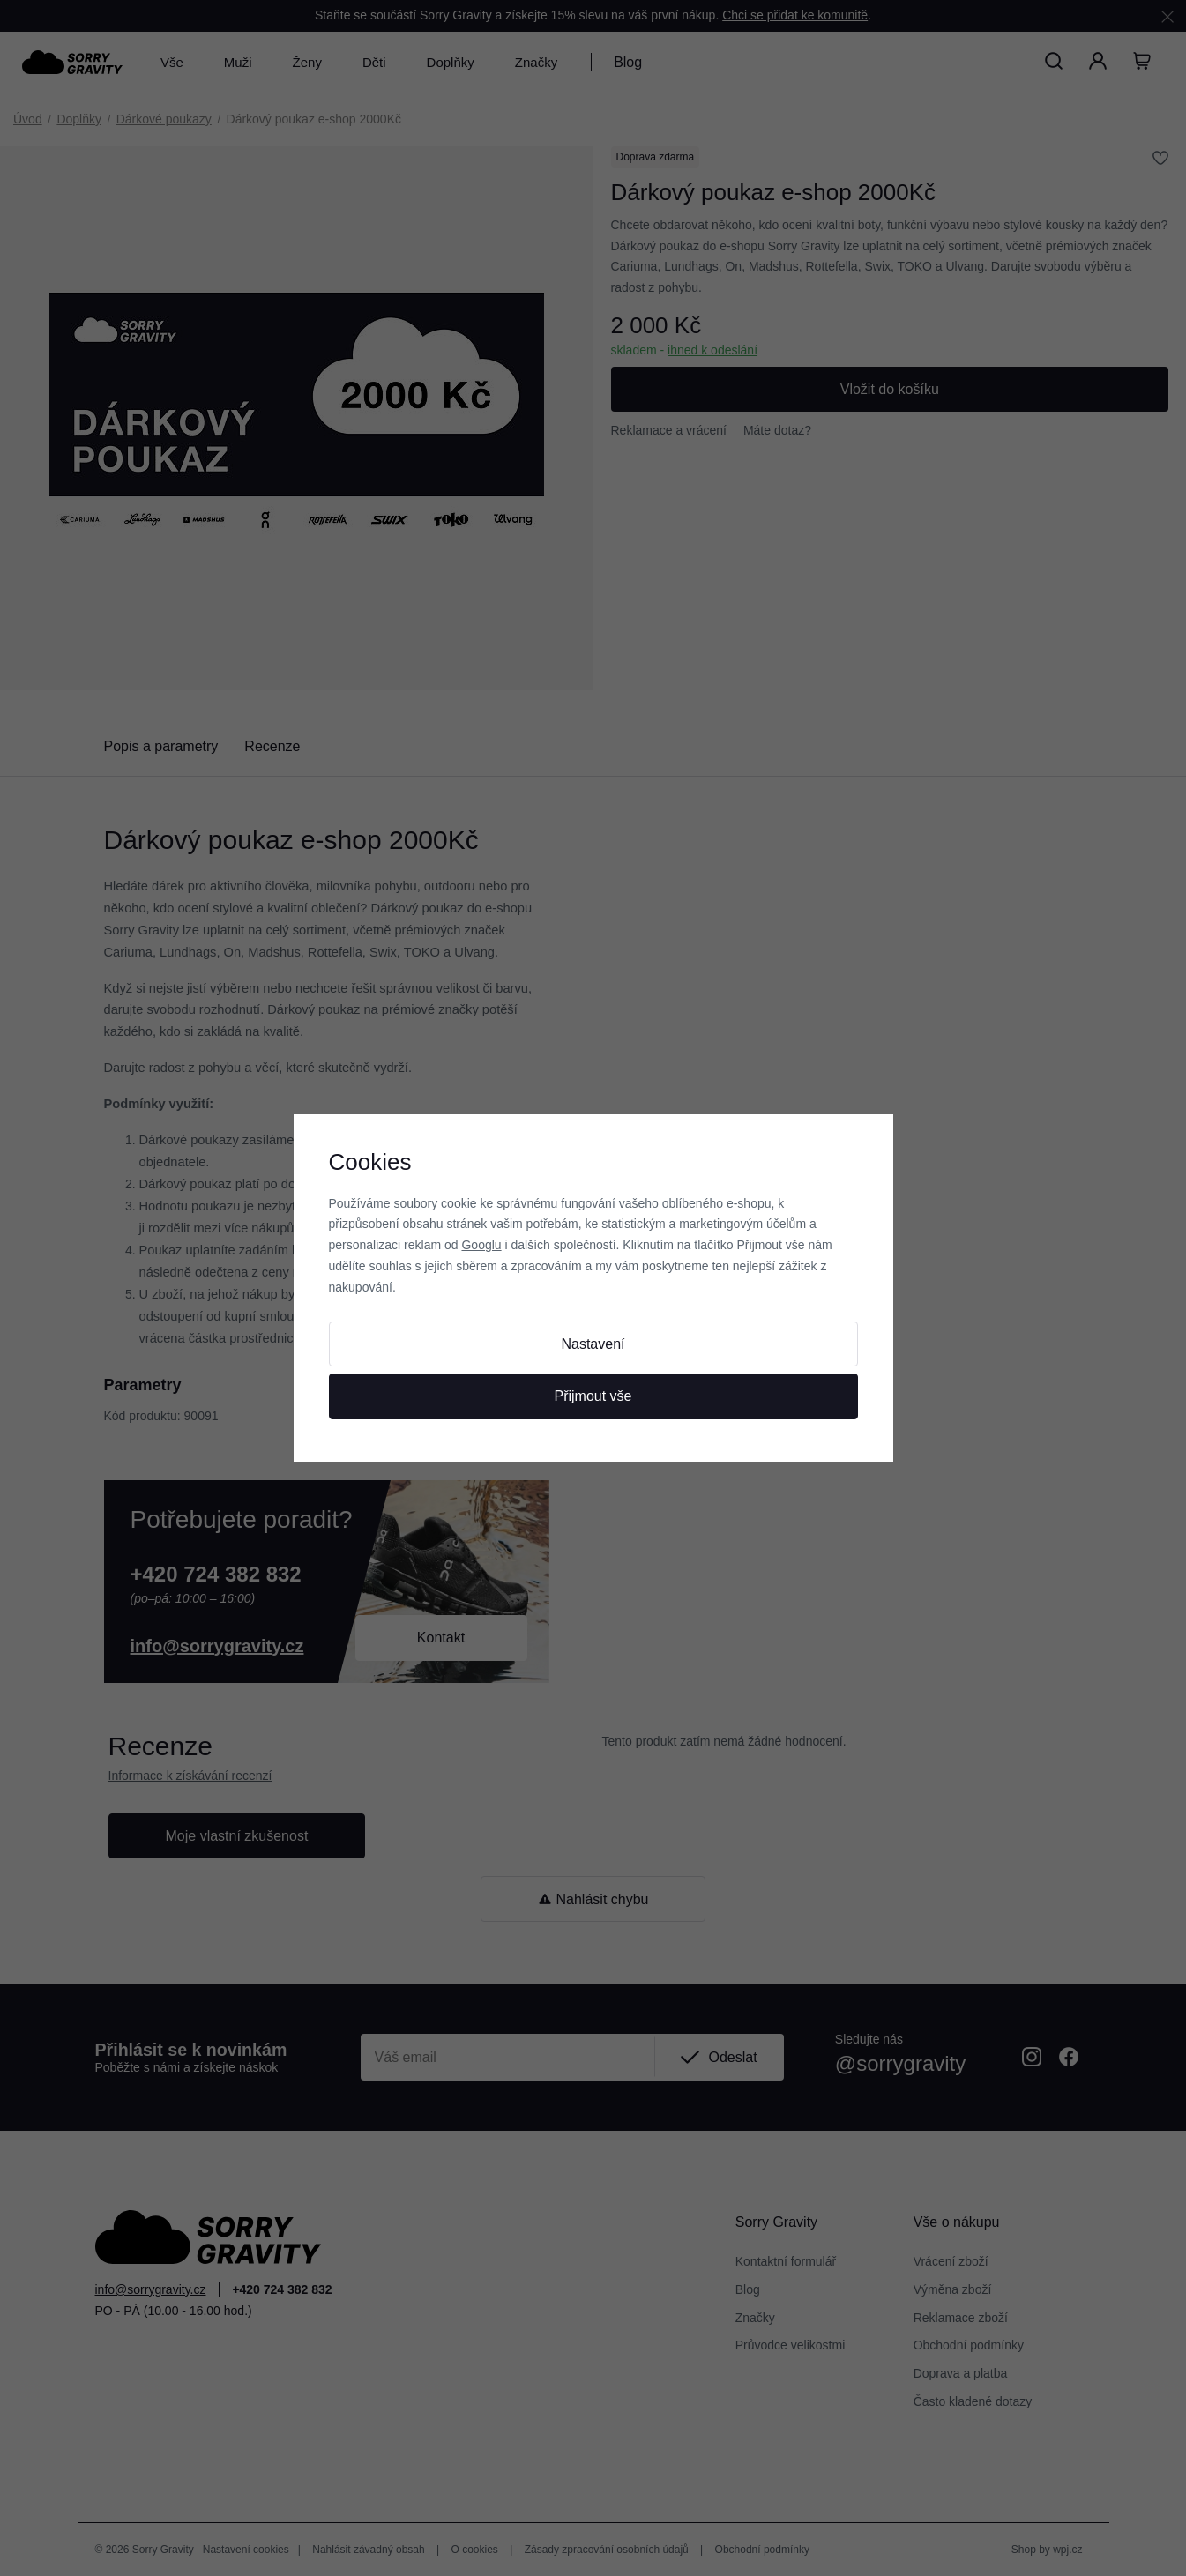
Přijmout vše (592, 1396)
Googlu (481, 1245)
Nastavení (592, 1343)
